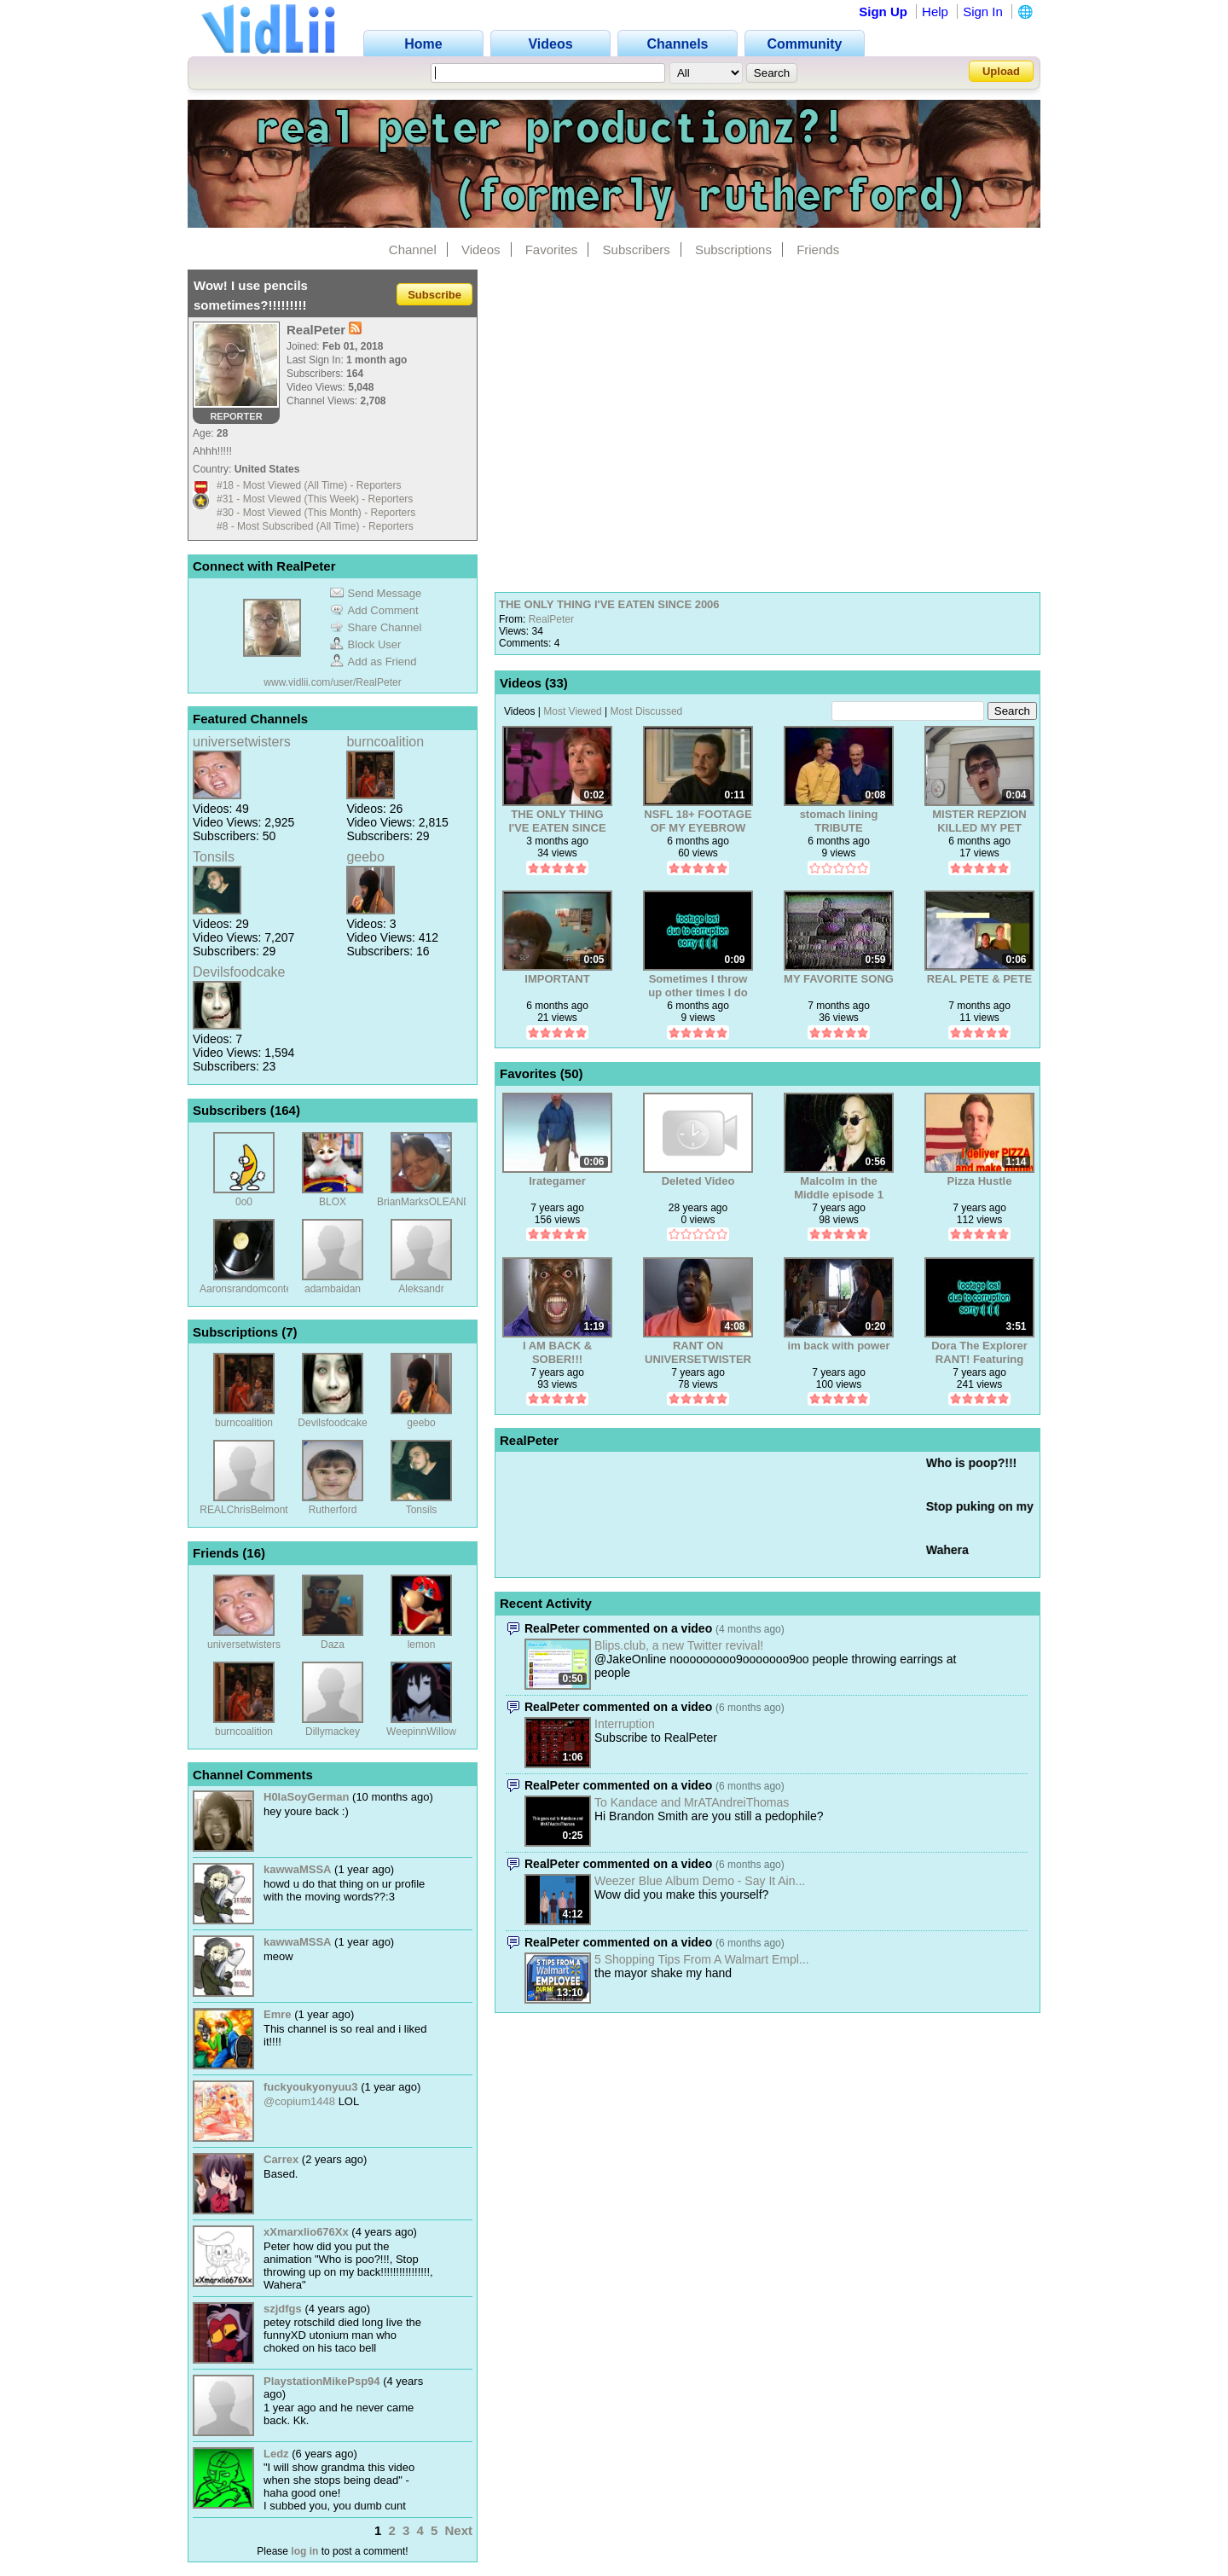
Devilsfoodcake (239, 972)
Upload (1001, 71)
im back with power (839, 1345)
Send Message (376, 593)
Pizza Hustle (979, 1181)
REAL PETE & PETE (979, 978)
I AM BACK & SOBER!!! (557, 1352)
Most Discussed (647, 711)
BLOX (332, 1202)
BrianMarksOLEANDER (431, 1202)
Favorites (551, 249)
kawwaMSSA (297, 1869)
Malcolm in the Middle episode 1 (838, 1188)
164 (285, 1110)
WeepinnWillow (421, 1732)
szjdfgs (283, 2308)
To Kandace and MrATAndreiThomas (691, 1802)
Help (935, 11)
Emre (278, 2014)
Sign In (983, 11)
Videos (481, 249)
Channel (413, 249)
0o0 (243, 1202)
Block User (366, 644)
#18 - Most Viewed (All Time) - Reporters (309, 485)
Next (458, 2530)
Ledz (276, 2453)
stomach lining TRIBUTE (839, 821)
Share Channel (376, 627)
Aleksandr (420, 1289)
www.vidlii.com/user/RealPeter (332, 682)
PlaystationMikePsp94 (322, 2381)
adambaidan (332, 1289)
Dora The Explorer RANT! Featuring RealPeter (979, 1352)
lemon (422, 1645)
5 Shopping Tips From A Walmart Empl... (701, 1959)
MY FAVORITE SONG (839, 978)
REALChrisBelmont (243, 1510)
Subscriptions (733, 249)
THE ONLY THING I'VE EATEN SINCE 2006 (609, 604)
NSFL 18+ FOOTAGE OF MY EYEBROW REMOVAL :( (697, 821)
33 (556, 683)
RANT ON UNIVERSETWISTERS (698, 1352)
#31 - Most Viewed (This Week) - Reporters (315, 499)
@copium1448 (299, 2101)
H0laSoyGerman (306, 1796)
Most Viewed (572, 711)
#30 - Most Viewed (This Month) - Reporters (316, 513)
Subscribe (434, 293)
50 (572, 1073)
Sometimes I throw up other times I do (697, 985)
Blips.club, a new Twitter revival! (678, 1645)
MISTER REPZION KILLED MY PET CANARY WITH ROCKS (979, 821)
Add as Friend (373, 661)
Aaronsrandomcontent (250, 1289)
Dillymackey (332, 1732)
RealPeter (551, 619)
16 (253, 1553)
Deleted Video (698, 1181)
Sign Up (883, 11)
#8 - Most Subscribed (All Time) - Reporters (315, 526)
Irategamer (557, 1181)
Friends (817, 249)
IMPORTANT (556, 978)
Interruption (624, 1724)
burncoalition (385, 741)
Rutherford (333, 1510)
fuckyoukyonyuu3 (311, 2086)
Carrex (281, 2159)
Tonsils (214, 857)
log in (304, 2551)
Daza (333, 1645)
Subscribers (636, 249)
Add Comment (374, 610)
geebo (365, 857)
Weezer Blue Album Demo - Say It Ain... (699, 1881)
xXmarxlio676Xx (306, 2231)
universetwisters (242, 741)
